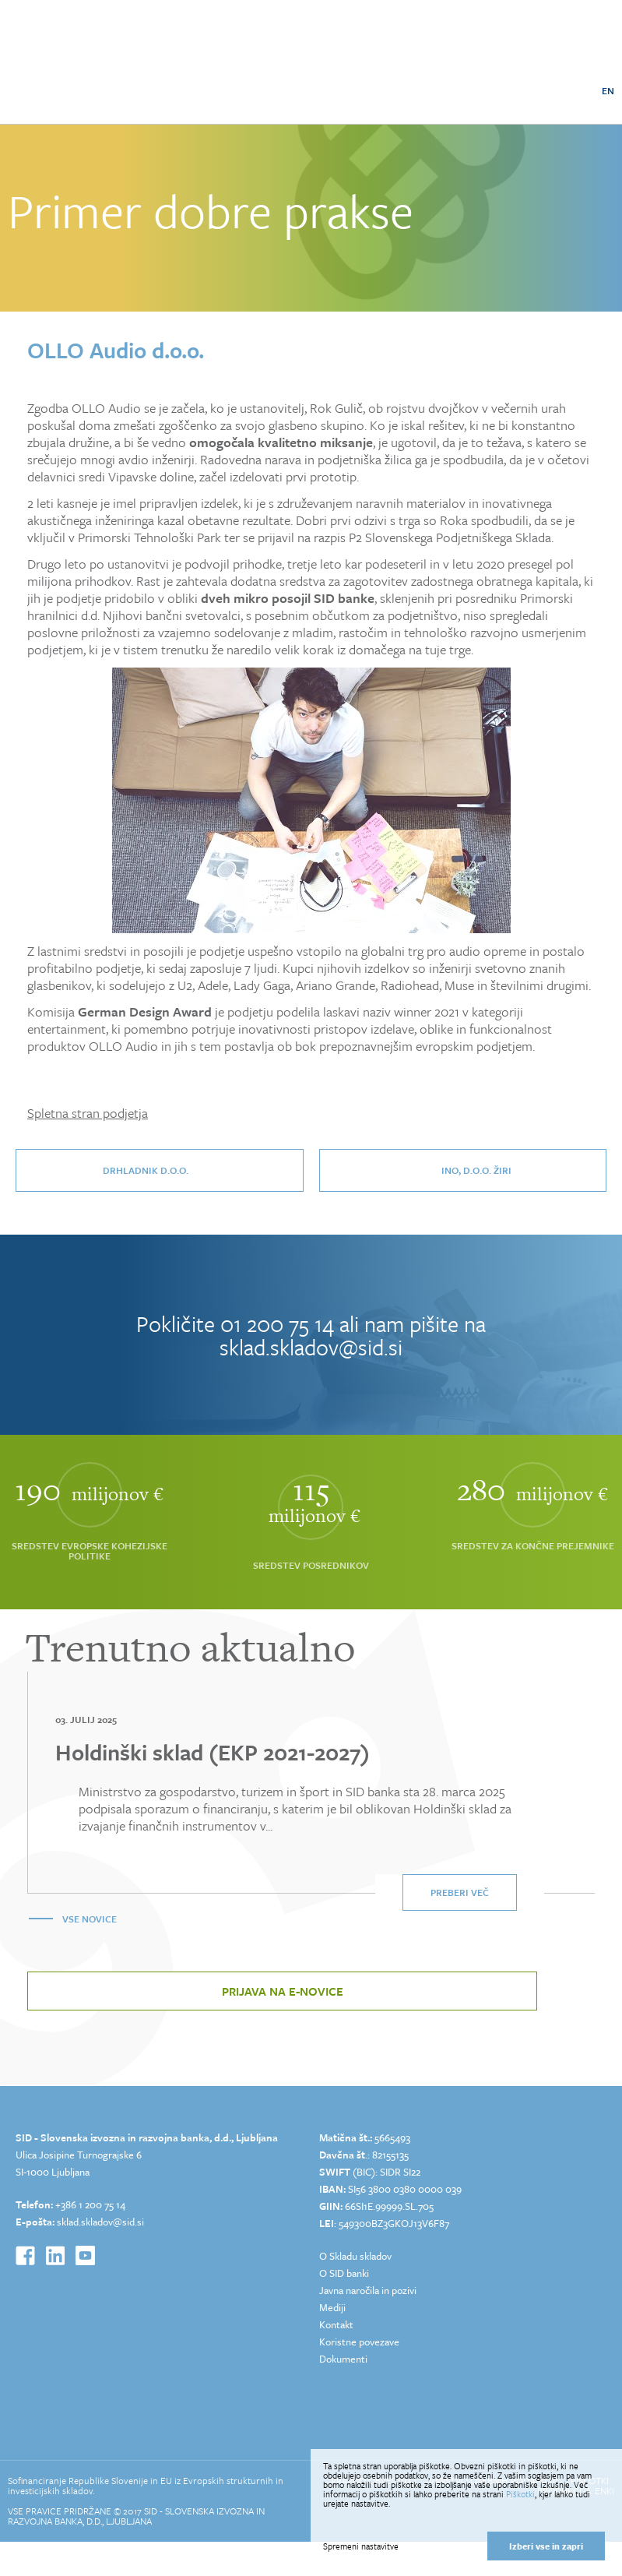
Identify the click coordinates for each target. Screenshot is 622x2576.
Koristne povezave (359, 2341)
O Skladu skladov (355, 2256)
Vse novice (89, 1919)
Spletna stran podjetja (87, 1112)
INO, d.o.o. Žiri (476, 1170)
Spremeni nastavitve (361, 2546)
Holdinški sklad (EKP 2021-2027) (212, 1751)
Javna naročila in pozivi (367, 2290)
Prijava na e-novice (282, 1991)
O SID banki (344, 2273)
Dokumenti (343, 2358)
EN (608, 90)
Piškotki (520, 2493)
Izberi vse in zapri (546, 2546)
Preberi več (459, 1892)
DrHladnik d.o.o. (145, 1170)
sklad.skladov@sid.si (311, 1346)
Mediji (332, 2307)
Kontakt (336, 2324)
